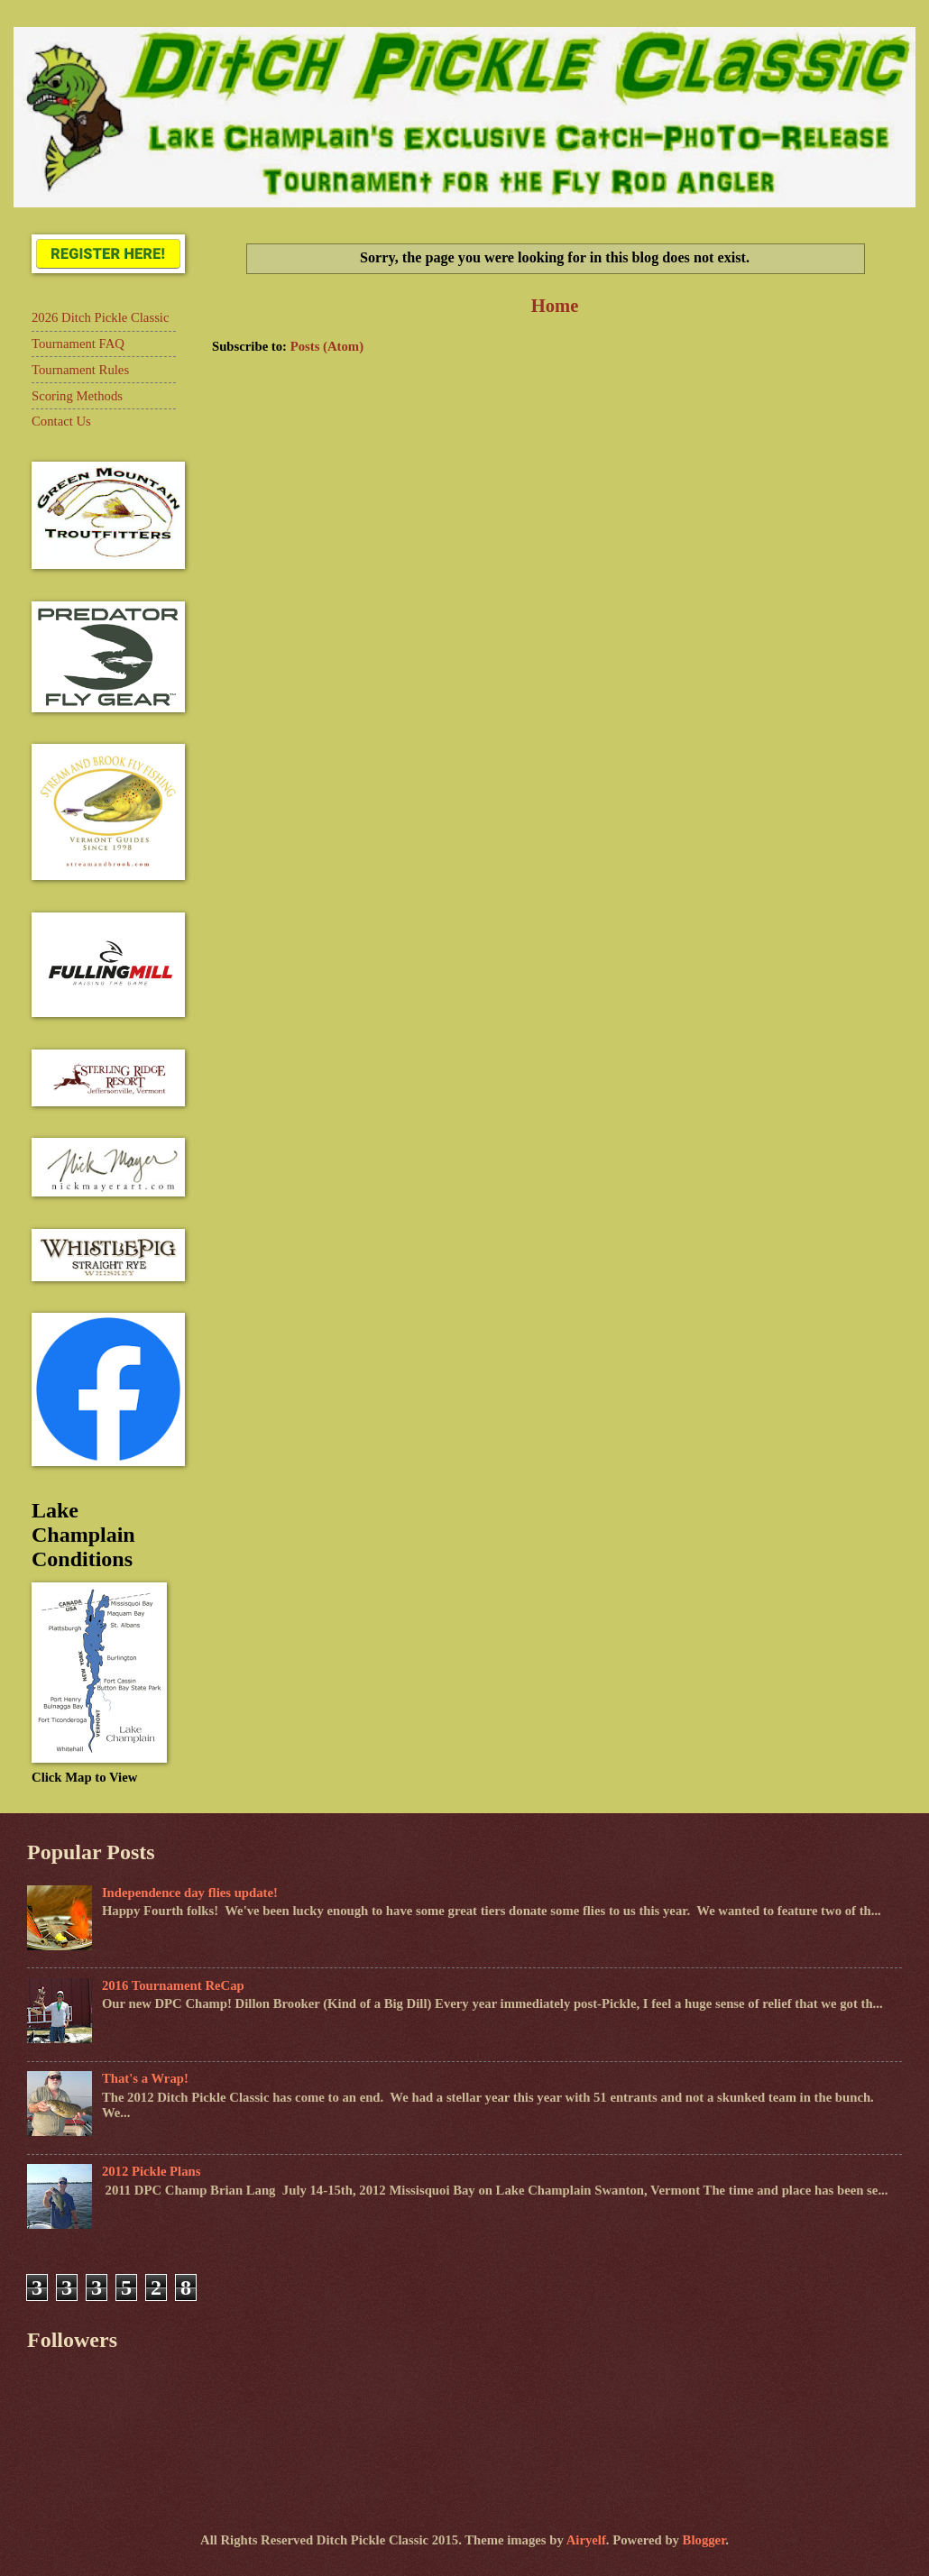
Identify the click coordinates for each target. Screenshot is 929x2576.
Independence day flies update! (190, 1892)
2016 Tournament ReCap (173, 1985)
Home (555, 306)
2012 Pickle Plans (151, 2171)
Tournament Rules (80, 369)
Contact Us (61, 421)
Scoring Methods (77, 396)
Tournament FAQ (78, 343)
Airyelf (586, 2540)
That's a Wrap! (145, 2078)
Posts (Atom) (326, 346)
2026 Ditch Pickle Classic (100, 317)
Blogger (704, 2540)
